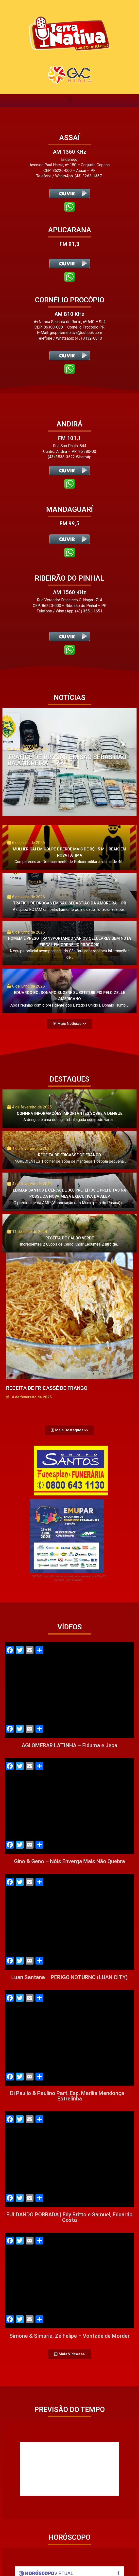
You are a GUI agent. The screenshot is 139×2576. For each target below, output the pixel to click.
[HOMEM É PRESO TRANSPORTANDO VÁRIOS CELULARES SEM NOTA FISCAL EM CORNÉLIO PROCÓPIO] (69, 943)
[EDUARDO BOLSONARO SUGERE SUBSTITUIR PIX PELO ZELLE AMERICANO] (69, 991)
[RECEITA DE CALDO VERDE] (69, 1233)
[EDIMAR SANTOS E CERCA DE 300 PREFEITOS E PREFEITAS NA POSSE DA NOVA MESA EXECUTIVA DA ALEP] (69, 1192)
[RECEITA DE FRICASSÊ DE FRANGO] (69, 1150)
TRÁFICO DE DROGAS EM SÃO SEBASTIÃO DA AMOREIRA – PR (66, 760)
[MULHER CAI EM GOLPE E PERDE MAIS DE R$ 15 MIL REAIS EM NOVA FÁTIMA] (69, 847)
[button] (69, 99)
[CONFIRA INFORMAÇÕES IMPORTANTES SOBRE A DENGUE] (69, 1108)
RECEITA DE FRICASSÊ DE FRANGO (46, 1388)
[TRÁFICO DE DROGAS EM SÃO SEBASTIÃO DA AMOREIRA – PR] (69, 895)
